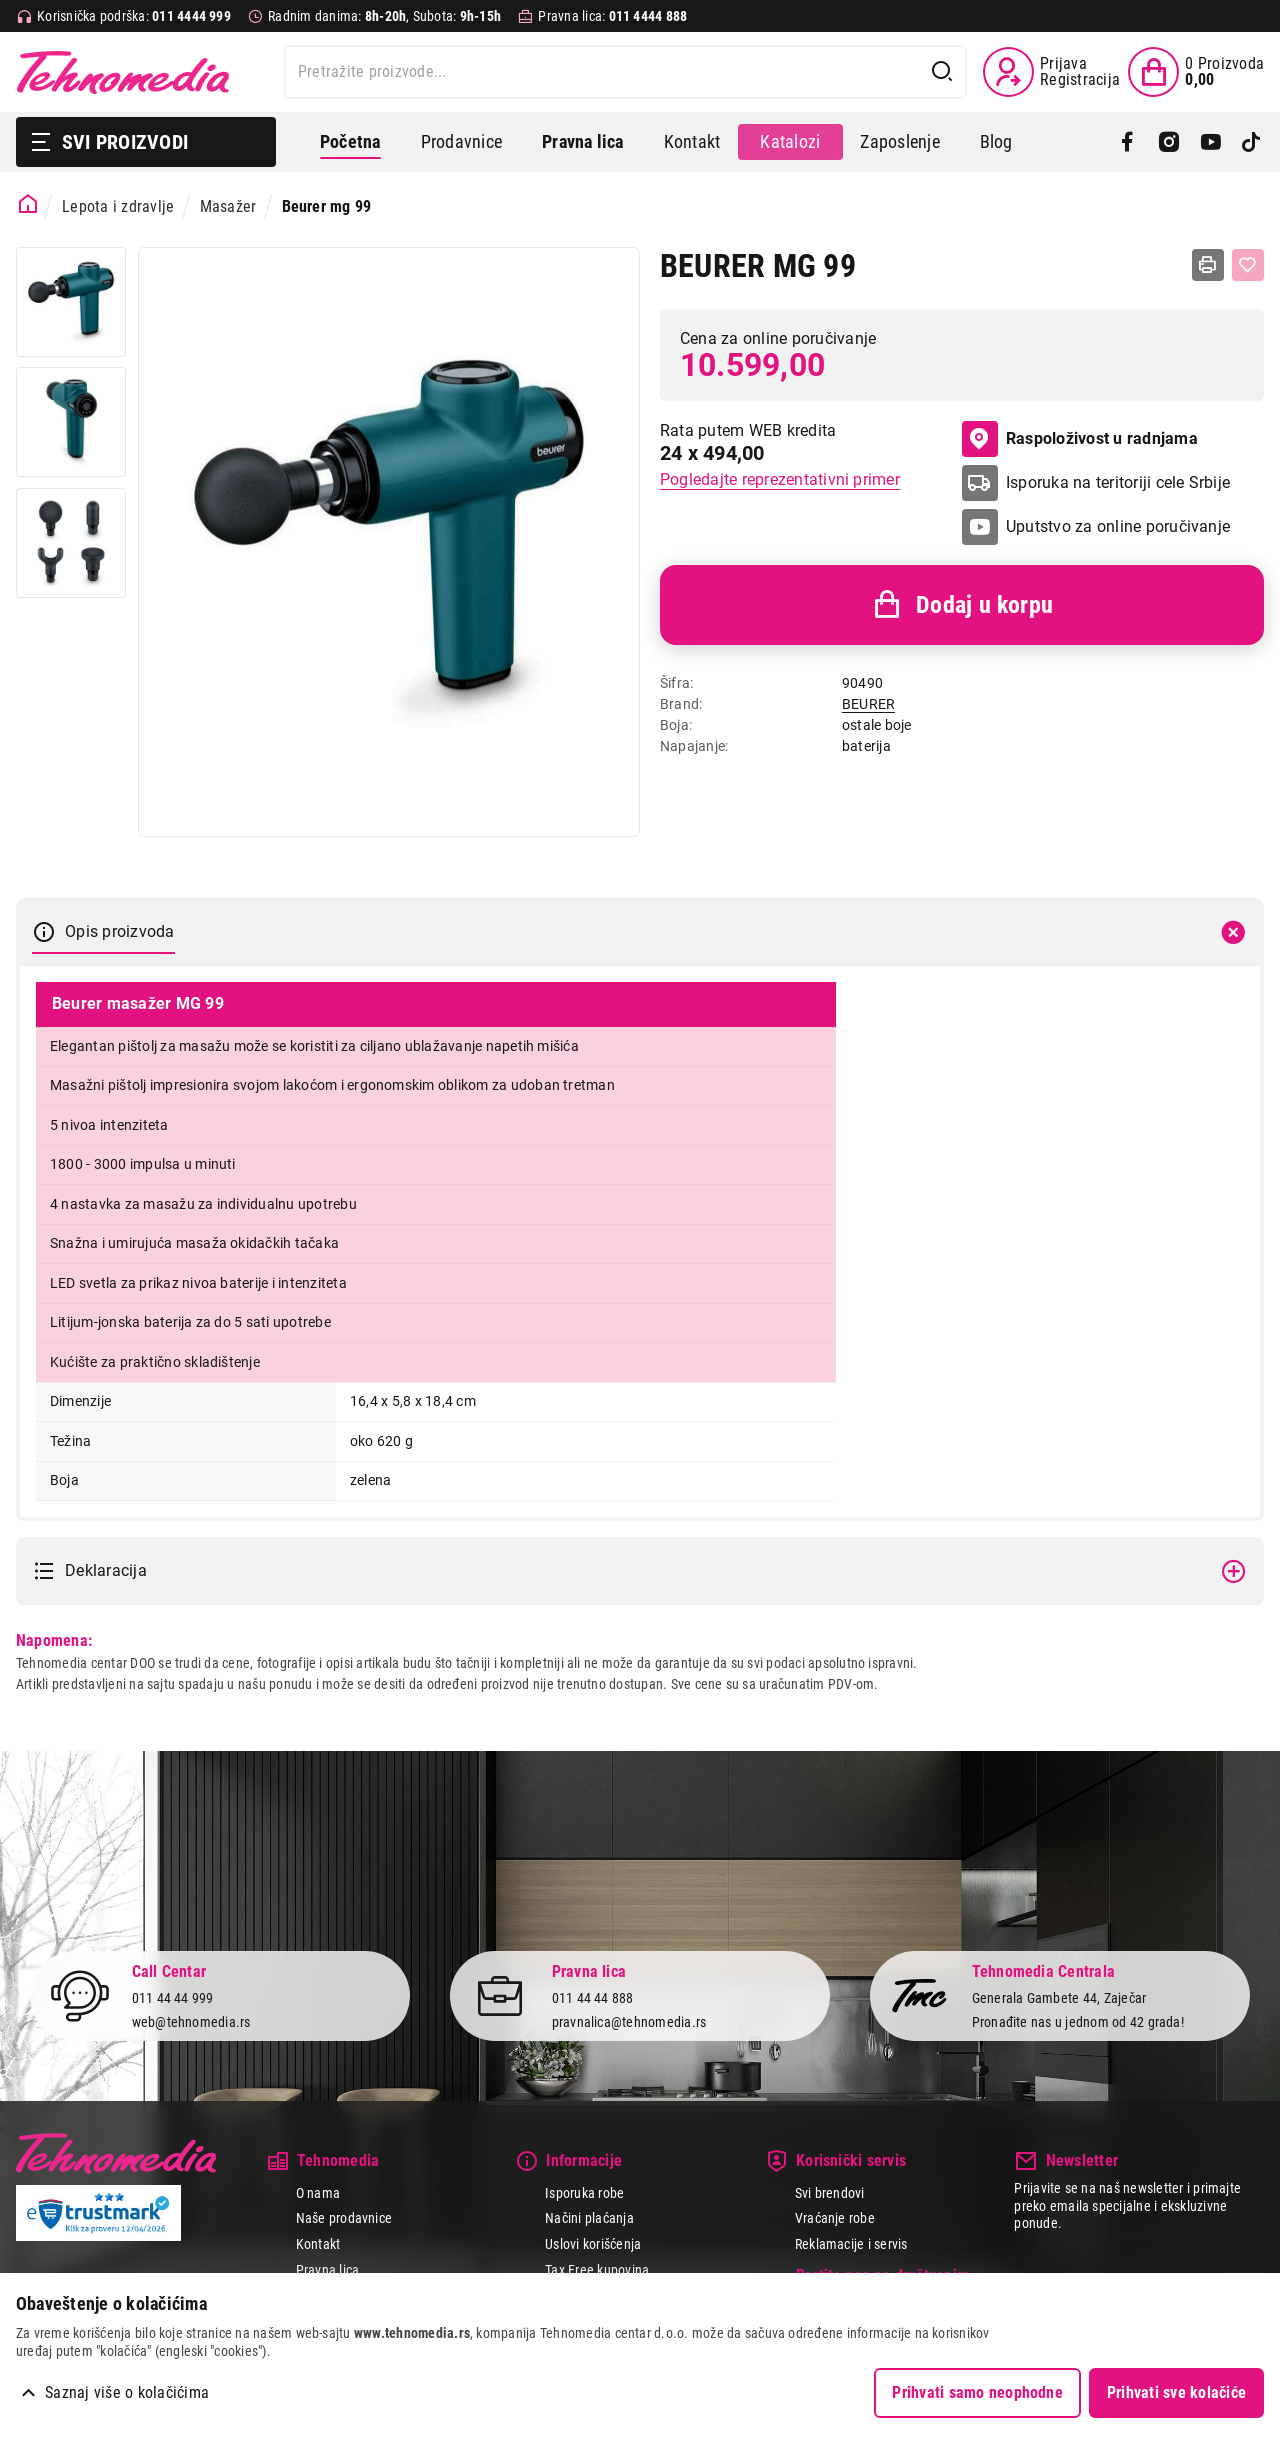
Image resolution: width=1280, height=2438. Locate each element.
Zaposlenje (899, 141)
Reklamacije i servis (851, 2244)
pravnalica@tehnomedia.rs (629, 2022)
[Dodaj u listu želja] (1248, 265)
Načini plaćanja (589, 2218)
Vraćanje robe (835, 2218)
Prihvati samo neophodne (977, 2392)
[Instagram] (1168, 142)
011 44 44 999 (173, 1998)
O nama (318, 2193)
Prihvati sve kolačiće (1176, 2392)
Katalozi (790, 141)
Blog (996, 141)
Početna (350, 141)
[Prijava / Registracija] (1051, 72)
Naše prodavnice (344, 2218)
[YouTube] (1210, 142)
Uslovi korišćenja (593, 2244)
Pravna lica (328, 2270)
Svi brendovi (830, 2193)
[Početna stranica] (28, 204)
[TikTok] (1251, 142)
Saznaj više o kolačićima (127, 2392)
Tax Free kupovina (597, 2270)
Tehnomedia (123, 72)
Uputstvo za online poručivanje (1118, 526)
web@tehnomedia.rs (191, 2022)
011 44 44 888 (593, 1998)
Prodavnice (461, 141)
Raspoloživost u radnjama (1080, 439)
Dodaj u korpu (962, 605)
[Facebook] (1127, 142)
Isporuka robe (584, 2193)
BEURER (868, 704)
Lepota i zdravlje (118, 206)
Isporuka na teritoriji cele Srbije (1118, 482)
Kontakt (692, 141)
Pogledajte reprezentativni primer (780, 479)
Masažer (228, 206)
